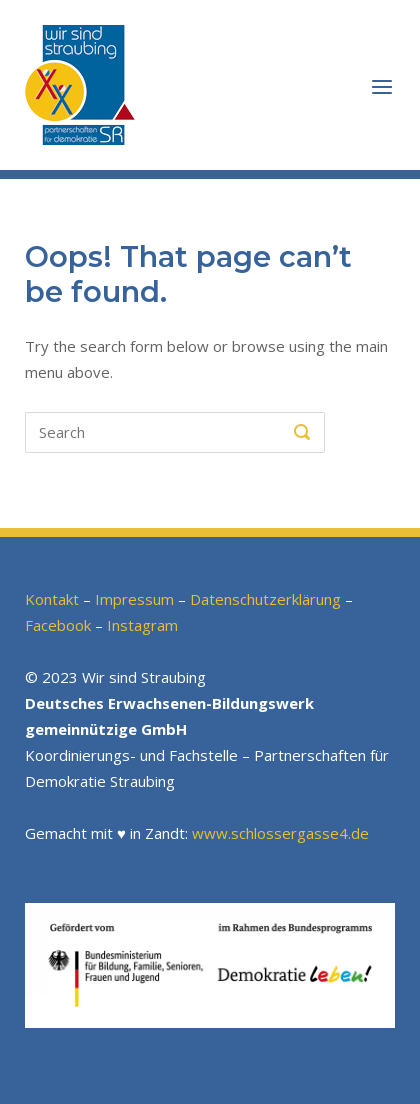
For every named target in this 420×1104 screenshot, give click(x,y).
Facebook (58, 625)
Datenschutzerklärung (265, 599)
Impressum (134, 599)
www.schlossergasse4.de (280, 833)
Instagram (142, 625)
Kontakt (52, 599)
